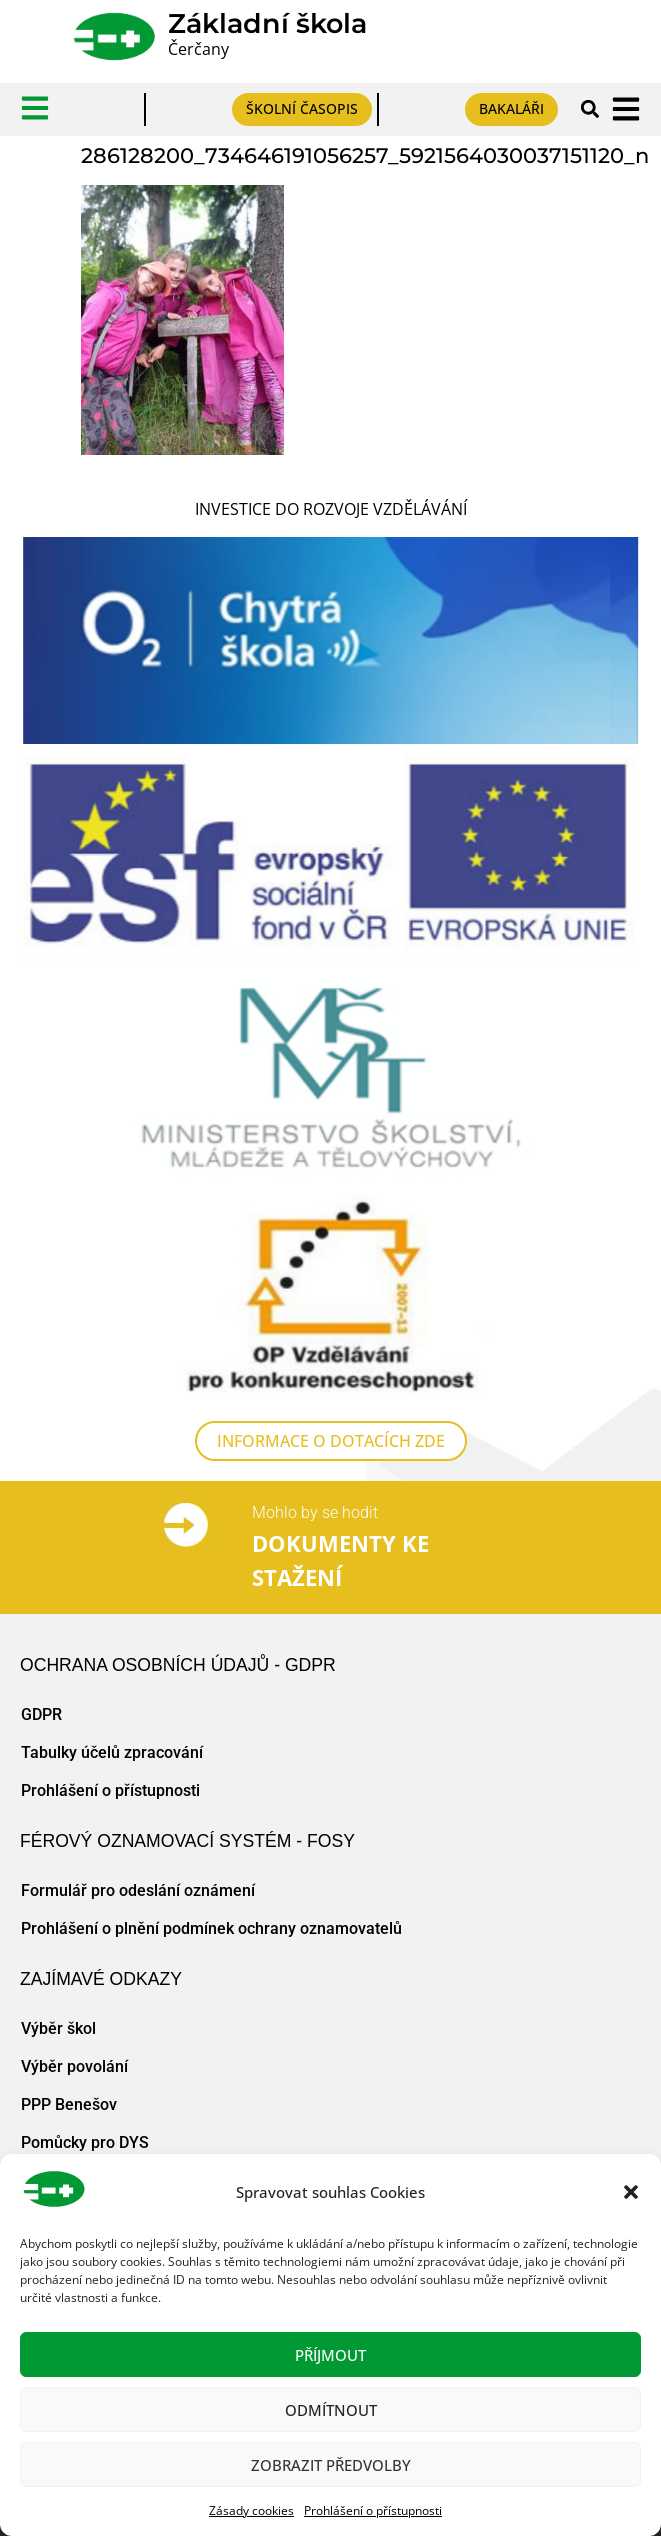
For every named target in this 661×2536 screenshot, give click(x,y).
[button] (631, 2192)
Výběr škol (58, 2028)
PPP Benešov (69, 2104)
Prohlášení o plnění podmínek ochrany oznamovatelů (211, 1928)
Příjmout (330, 2355)
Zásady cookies (251, 2510)
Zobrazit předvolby (331, 2465)
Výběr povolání (74, 2066)
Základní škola (267, 23)
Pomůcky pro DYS (85, 2142)
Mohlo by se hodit (315, 1512)
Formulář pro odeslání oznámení (138, 1890)
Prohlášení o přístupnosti (373, 2510)
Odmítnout (331, 2410)
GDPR (41, 1714)
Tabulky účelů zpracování (112, 1752)
